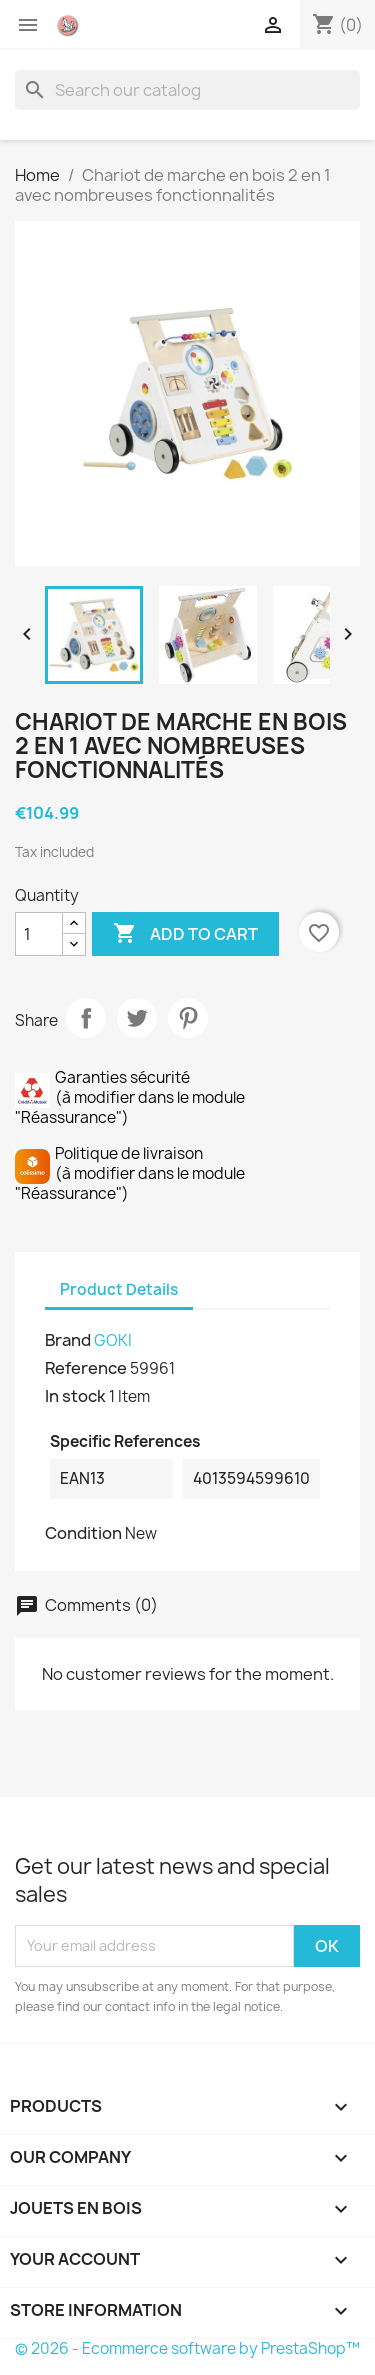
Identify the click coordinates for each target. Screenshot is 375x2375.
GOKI (113, 1340)
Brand (68, 1340)
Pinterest (188, 1018)
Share (86, 1018)
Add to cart (185, 934)
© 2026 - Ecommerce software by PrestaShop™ (187, 2348)
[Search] (187, 90)
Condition (83, 1533)
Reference (86, 1368)
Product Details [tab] (119, 1289)
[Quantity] (39, 934)
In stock (75, 1396)
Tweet (137, 1018)
